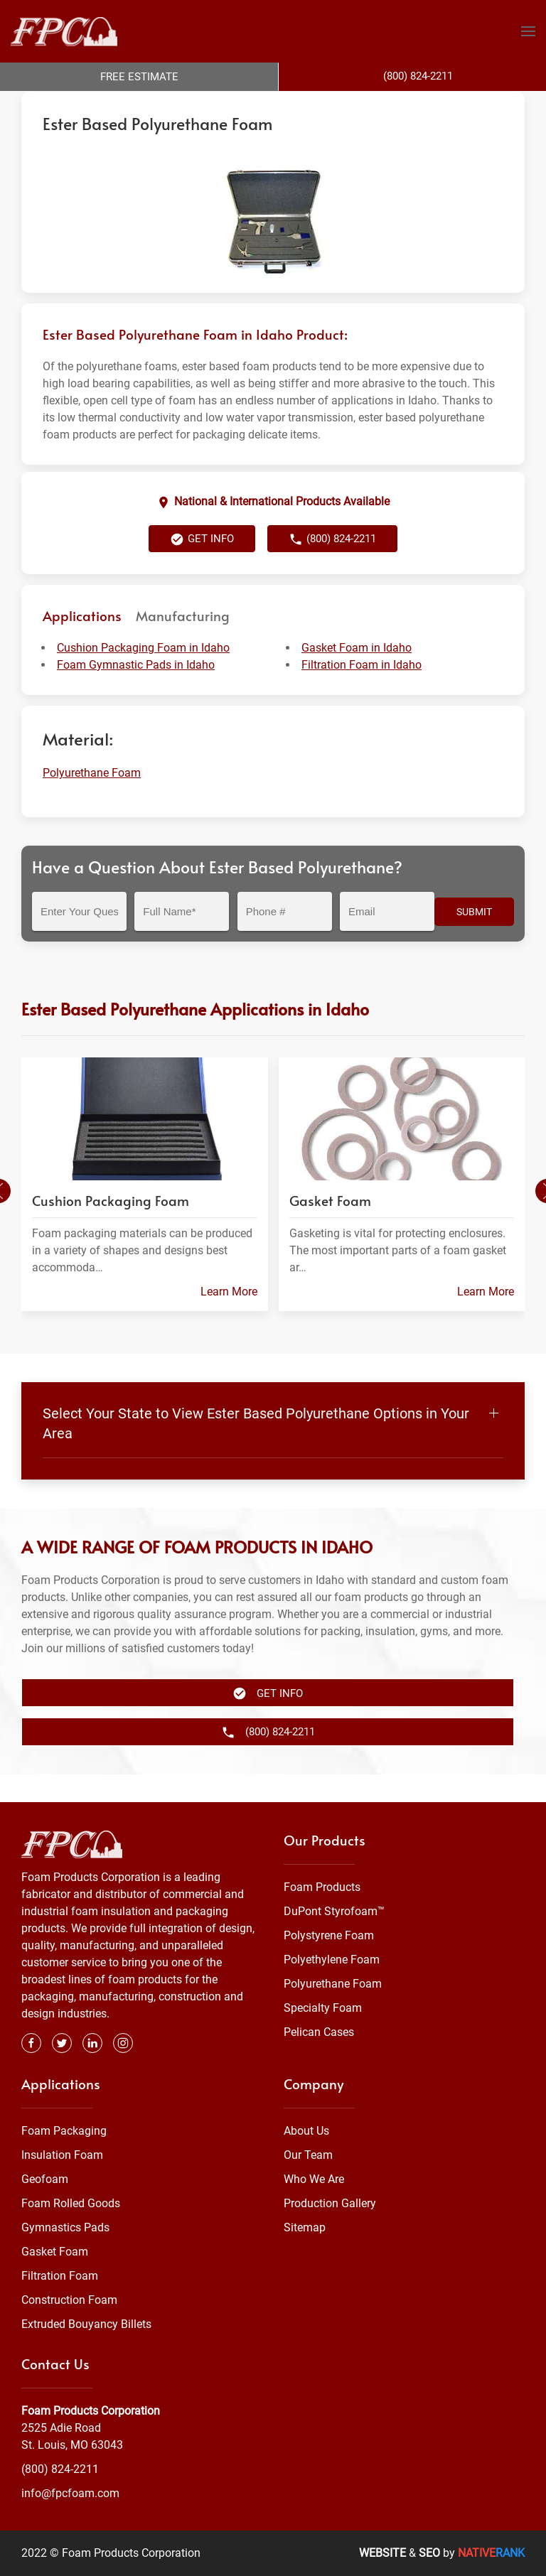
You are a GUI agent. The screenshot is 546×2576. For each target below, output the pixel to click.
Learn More (228, 1320)
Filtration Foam (59, 2276)
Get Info (202, 568)
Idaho (407, 105)
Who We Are (314, 2180)
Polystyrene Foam (329, 1936)
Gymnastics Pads (65, 2228)
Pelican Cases (319, 2032)
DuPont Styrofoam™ (334, 1912)
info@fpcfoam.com (70, 2493)
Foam (166, 105)
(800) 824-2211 (332, 568)
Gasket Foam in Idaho (356, 676)
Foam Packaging (64, 2131)
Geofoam (44, 2180)
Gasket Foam (54, 2252)
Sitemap (305, 2228)
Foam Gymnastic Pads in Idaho (136, 693)
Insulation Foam (62, 2155)
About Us (306, 2131)
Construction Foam (69, 2300)
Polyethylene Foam (332, 1960)
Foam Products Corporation (83, 105)
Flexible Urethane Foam (334, 105)
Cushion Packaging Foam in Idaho (143, 676)
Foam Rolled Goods (70, 2204)
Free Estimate (139, 76)
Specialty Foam (323, 2008)
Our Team (308, 2155)
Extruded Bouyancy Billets (86, 2325)
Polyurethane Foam (231, 105)
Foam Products (322, 1888)
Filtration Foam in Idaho (361, 693)
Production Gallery (330, 2204)
